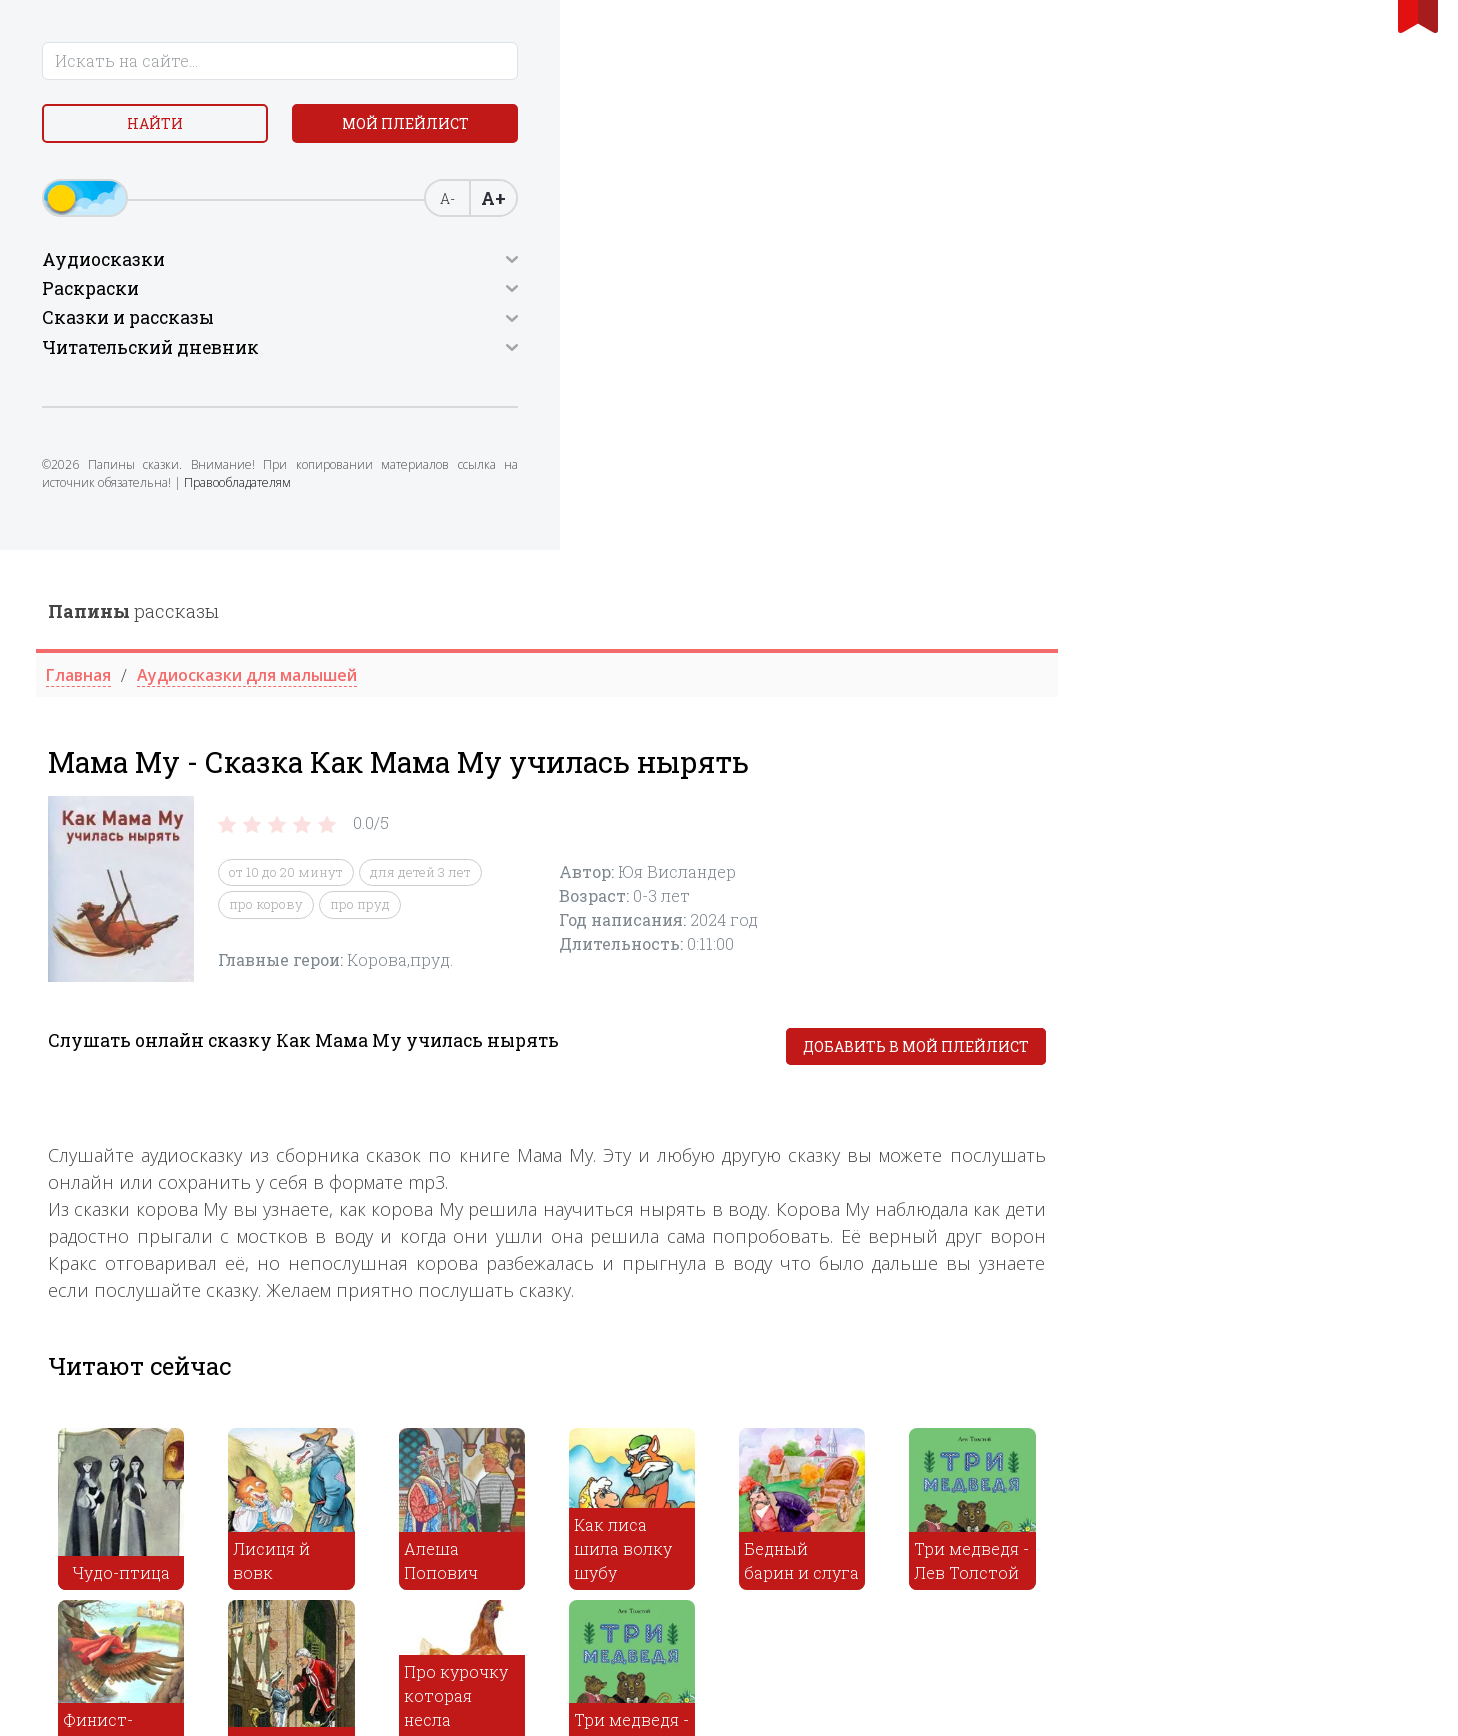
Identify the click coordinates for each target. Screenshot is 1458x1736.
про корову (631, 354)
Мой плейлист (182, 176)
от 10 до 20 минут (651, 322)
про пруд (725, 354)
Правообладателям (187, 544)
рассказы (498, 61)
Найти (182, 129)
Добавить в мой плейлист (1280, 496)
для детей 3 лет (785, 322)
